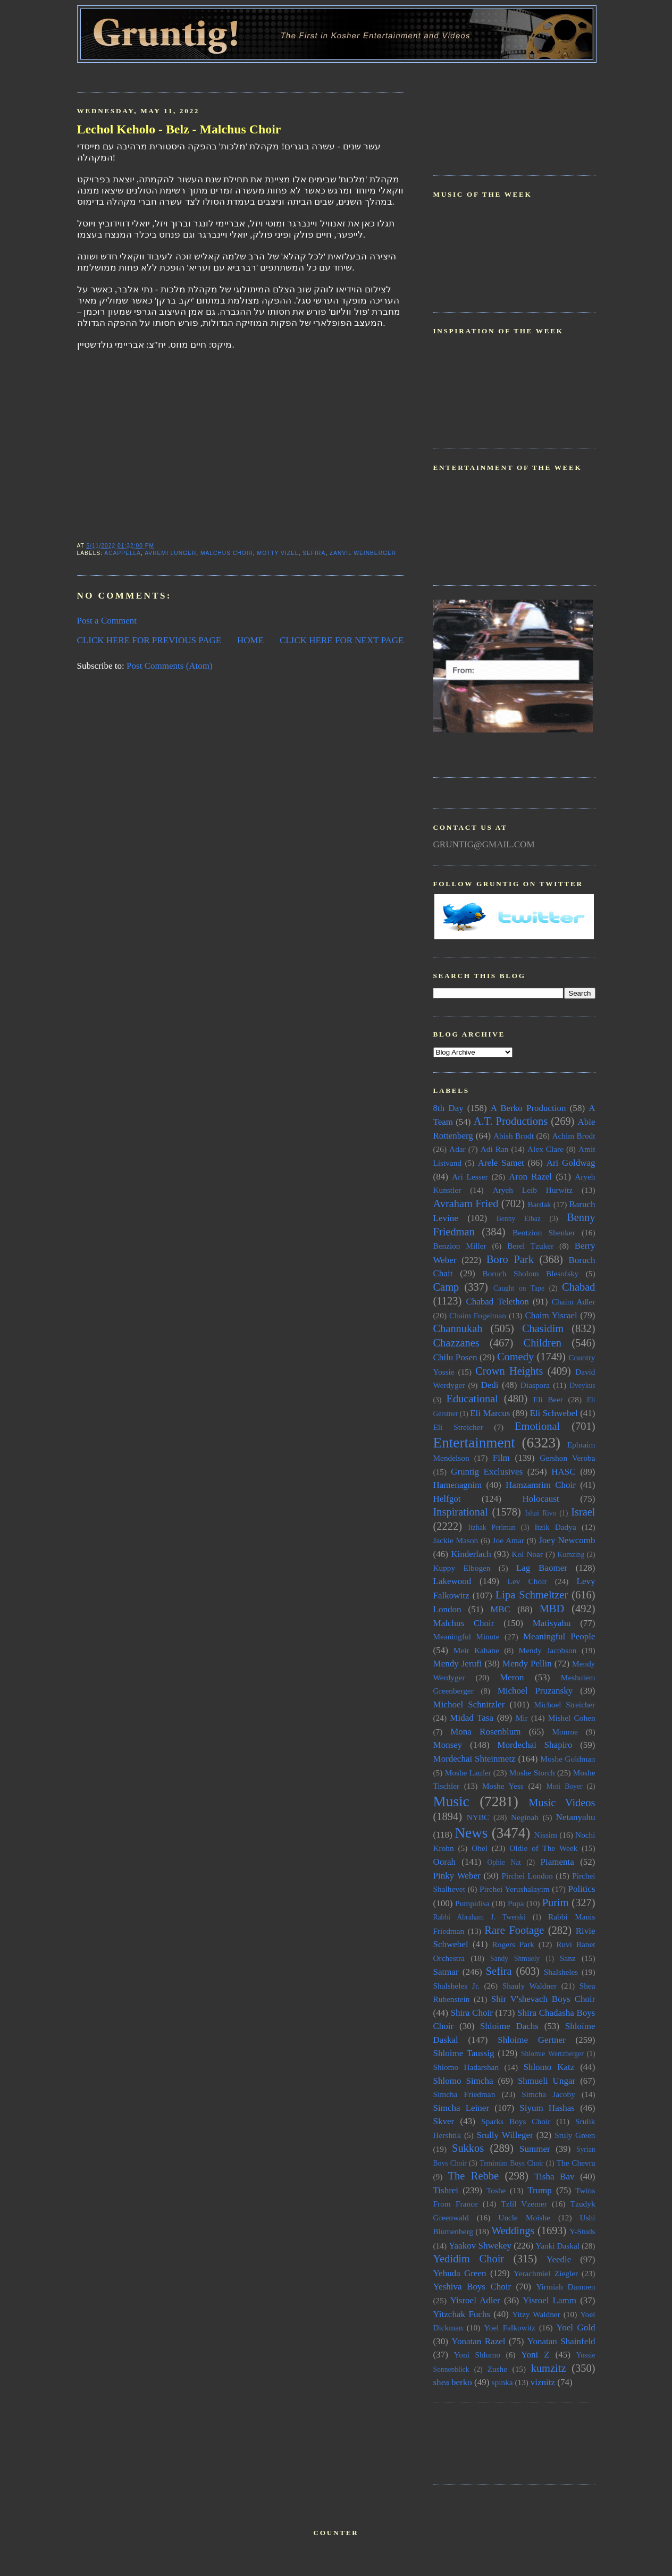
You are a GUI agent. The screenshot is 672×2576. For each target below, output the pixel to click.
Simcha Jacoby (548, 2094)
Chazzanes (456, 1343)
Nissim (545, 1834)
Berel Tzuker (530, 1245)
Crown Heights (509, 1371)
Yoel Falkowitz (509, 2327)
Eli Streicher (458, 1427)
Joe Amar (508, 1540)
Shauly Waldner (529, 1985)
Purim (555, 1902)
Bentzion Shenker (544, 1232)
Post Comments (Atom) (170, 666)
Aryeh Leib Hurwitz (533, 1189)
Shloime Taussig (463, 2053)
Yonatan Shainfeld (561, 2341)
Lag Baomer (541, 1568)
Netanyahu (575, 1817)
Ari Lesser (470, 1176)
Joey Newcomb (567, 1540)
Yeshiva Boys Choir (472, 2287)
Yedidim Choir (469, 2258)
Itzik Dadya (555, 1526)
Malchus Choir (226, 553)
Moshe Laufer (468, 1772)
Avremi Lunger (170, 553)
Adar (457, 1149)
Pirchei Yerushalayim (515, 1888)
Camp (446, 1287)
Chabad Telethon (497, 1302)
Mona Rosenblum (485, 1732)
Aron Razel (530, 1177)
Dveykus (582, 1386)
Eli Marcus (490, 1413)
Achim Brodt (573, 1135)
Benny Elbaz (519, 1219)
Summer (534, 2149)
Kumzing (571, 1555)
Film (501, 1458)
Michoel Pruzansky (535, 1691)
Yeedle (559, 2259)
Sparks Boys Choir (515, 2121)
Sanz (568, 1958)
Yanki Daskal (557, 2245)
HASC (563, 1472)
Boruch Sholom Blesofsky (530, 1273)
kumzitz (548, 2368)
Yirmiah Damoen (565, 2286)
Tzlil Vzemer (524, 2203)
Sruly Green (575, 2135)
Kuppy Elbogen (462, 1567)
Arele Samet (501, 1163)
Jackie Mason (455, 1540)
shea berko (452, 2382)
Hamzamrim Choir (541, 1485)
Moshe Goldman (567, 1758)
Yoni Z (535, 2355)
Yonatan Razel (478, 2341)
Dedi (489, 1385)
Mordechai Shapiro (534, 1745)
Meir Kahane (476, 1650)
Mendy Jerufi (457, 1664)
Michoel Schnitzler (469, 1704)
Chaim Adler (573, 1301)
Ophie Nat (503, 1862)
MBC (500, 1609)
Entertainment (474, 1443)
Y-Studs (582, 2231)
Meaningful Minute (466, 1636)
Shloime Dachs (509, 2026)
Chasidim (543, 1328)
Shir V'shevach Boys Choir (543, 1999)
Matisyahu (552, 1623)
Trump (539, 2190)
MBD (552, 1608)
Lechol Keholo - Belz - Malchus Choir (179, 129)
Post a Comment (107, 621)
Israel (583, 1512)
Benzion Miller (459, 1245)
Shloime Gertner (532, 2040)
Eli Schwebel (553, 1413)
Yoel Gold (576, 2327)
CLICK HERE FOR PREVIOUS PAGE (149, 640)
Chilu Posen (455, 1357)
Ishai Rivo (540, 1513)
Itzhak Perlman (492, 1527)
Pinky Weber (457, 1876)
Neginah (525, 1817)
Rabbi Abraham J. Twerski (479, 1917)
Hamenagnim (457, 1485)
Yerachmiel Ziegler (546, 2273)
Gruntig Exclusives (487, 1472)
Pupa (516, 1903)
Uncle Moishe (524, 2217)
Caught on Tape (518, 1288)
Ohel (480, 1848)
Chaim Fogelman (477, 1315)
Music (451, 1801)
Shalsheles (561, 1971)
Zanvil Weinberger (363, 553)
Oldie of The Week (543, 1848)
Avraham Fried (466, 1203)
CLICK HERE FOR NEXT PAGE (342, 640)
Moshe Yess (503, 1785)
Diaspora (535, 1385)
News (471, 1833)
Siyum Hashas (547, 2108)
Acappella (122, 553)
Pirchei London (527, 1875)
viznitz (543, 2382)
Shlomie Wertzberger (552, 2054)
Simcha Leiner (461, 2108)
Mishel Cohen (571, 1717)
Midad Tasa (471, 1718)
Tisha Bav (554, 2176)
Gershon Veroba (567, 1457)
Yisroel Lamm (549, 2300)
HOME (250, 640)
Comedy (515, 1356)
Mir (522, 1717)
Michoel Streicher (564, 1704)
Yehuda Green (459, 2273)
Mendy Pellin (527, 1664)
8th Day (448, 1108)
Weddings (512, 2230)
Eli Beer (548, 1399)
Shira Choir (472, 2013)
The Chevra (576, 2162)
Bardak (539, 1204)
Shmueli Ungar (546, 2081)
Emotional (537, 1426)
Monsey (448, 1745)
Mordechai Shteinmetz (474, 1759)
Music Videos (561, 1802)
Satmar (446, 1972)
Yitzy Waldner (536, 2314)
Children (542, 1343)
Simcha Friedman (464, 2094)
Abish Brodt (513, 1135)
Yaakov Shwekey (480, 2246)
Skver (444, 2121)
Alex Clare (545, 1149)
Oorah (444, 1862)
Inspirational (460, 1512)
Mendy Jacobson (548, 1650)
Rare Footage (514, 1930)
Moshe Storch (532, 1772)
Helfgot (447, 1499)
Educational (472, 1398)
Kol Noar (527, 1554)
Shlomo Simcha (463, 2081)
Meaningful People (559, 1636)
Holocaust (541, 1499)
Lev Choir (527, 1581)
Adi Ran (495, 1149)
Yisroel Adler (475, 2300)
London (447, 1609)
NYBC (478, 1817)
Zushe (497, 2368)
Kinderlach (471, 1554)
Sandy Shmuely (515, 1959)
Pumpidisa (472, 1903)
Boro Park (510, 1259)
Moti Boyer (565, 1786)
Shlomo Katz (548, 2067)
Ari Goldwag (571, 1163)
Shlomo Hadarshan (466, 2067)
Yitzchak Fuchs (462, 2314)
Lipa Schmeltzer (531, 1595)
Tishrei (446, 2190)
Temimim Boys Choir (511, 2163)
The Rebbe (473, 2176)
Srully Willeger (504, 2135)
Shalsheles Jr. (456, 1985)
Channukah (458, 1328)
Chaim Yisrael (551, 1315)
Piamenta (557, 1862)
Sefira (314, 553)
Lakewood (452, 1581)
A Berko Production (528, 1108)
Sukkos (468, 2148)
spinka (502, 2382)
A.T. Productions (511, 1121)
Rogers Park (513, 1944)
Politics (581, 1889)
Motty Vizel (278, 553)
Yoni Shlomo (477, 2354)
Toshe (496, 2190)
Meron (512, 1677)
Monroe (564, 1731)
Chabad (578, 1287)
